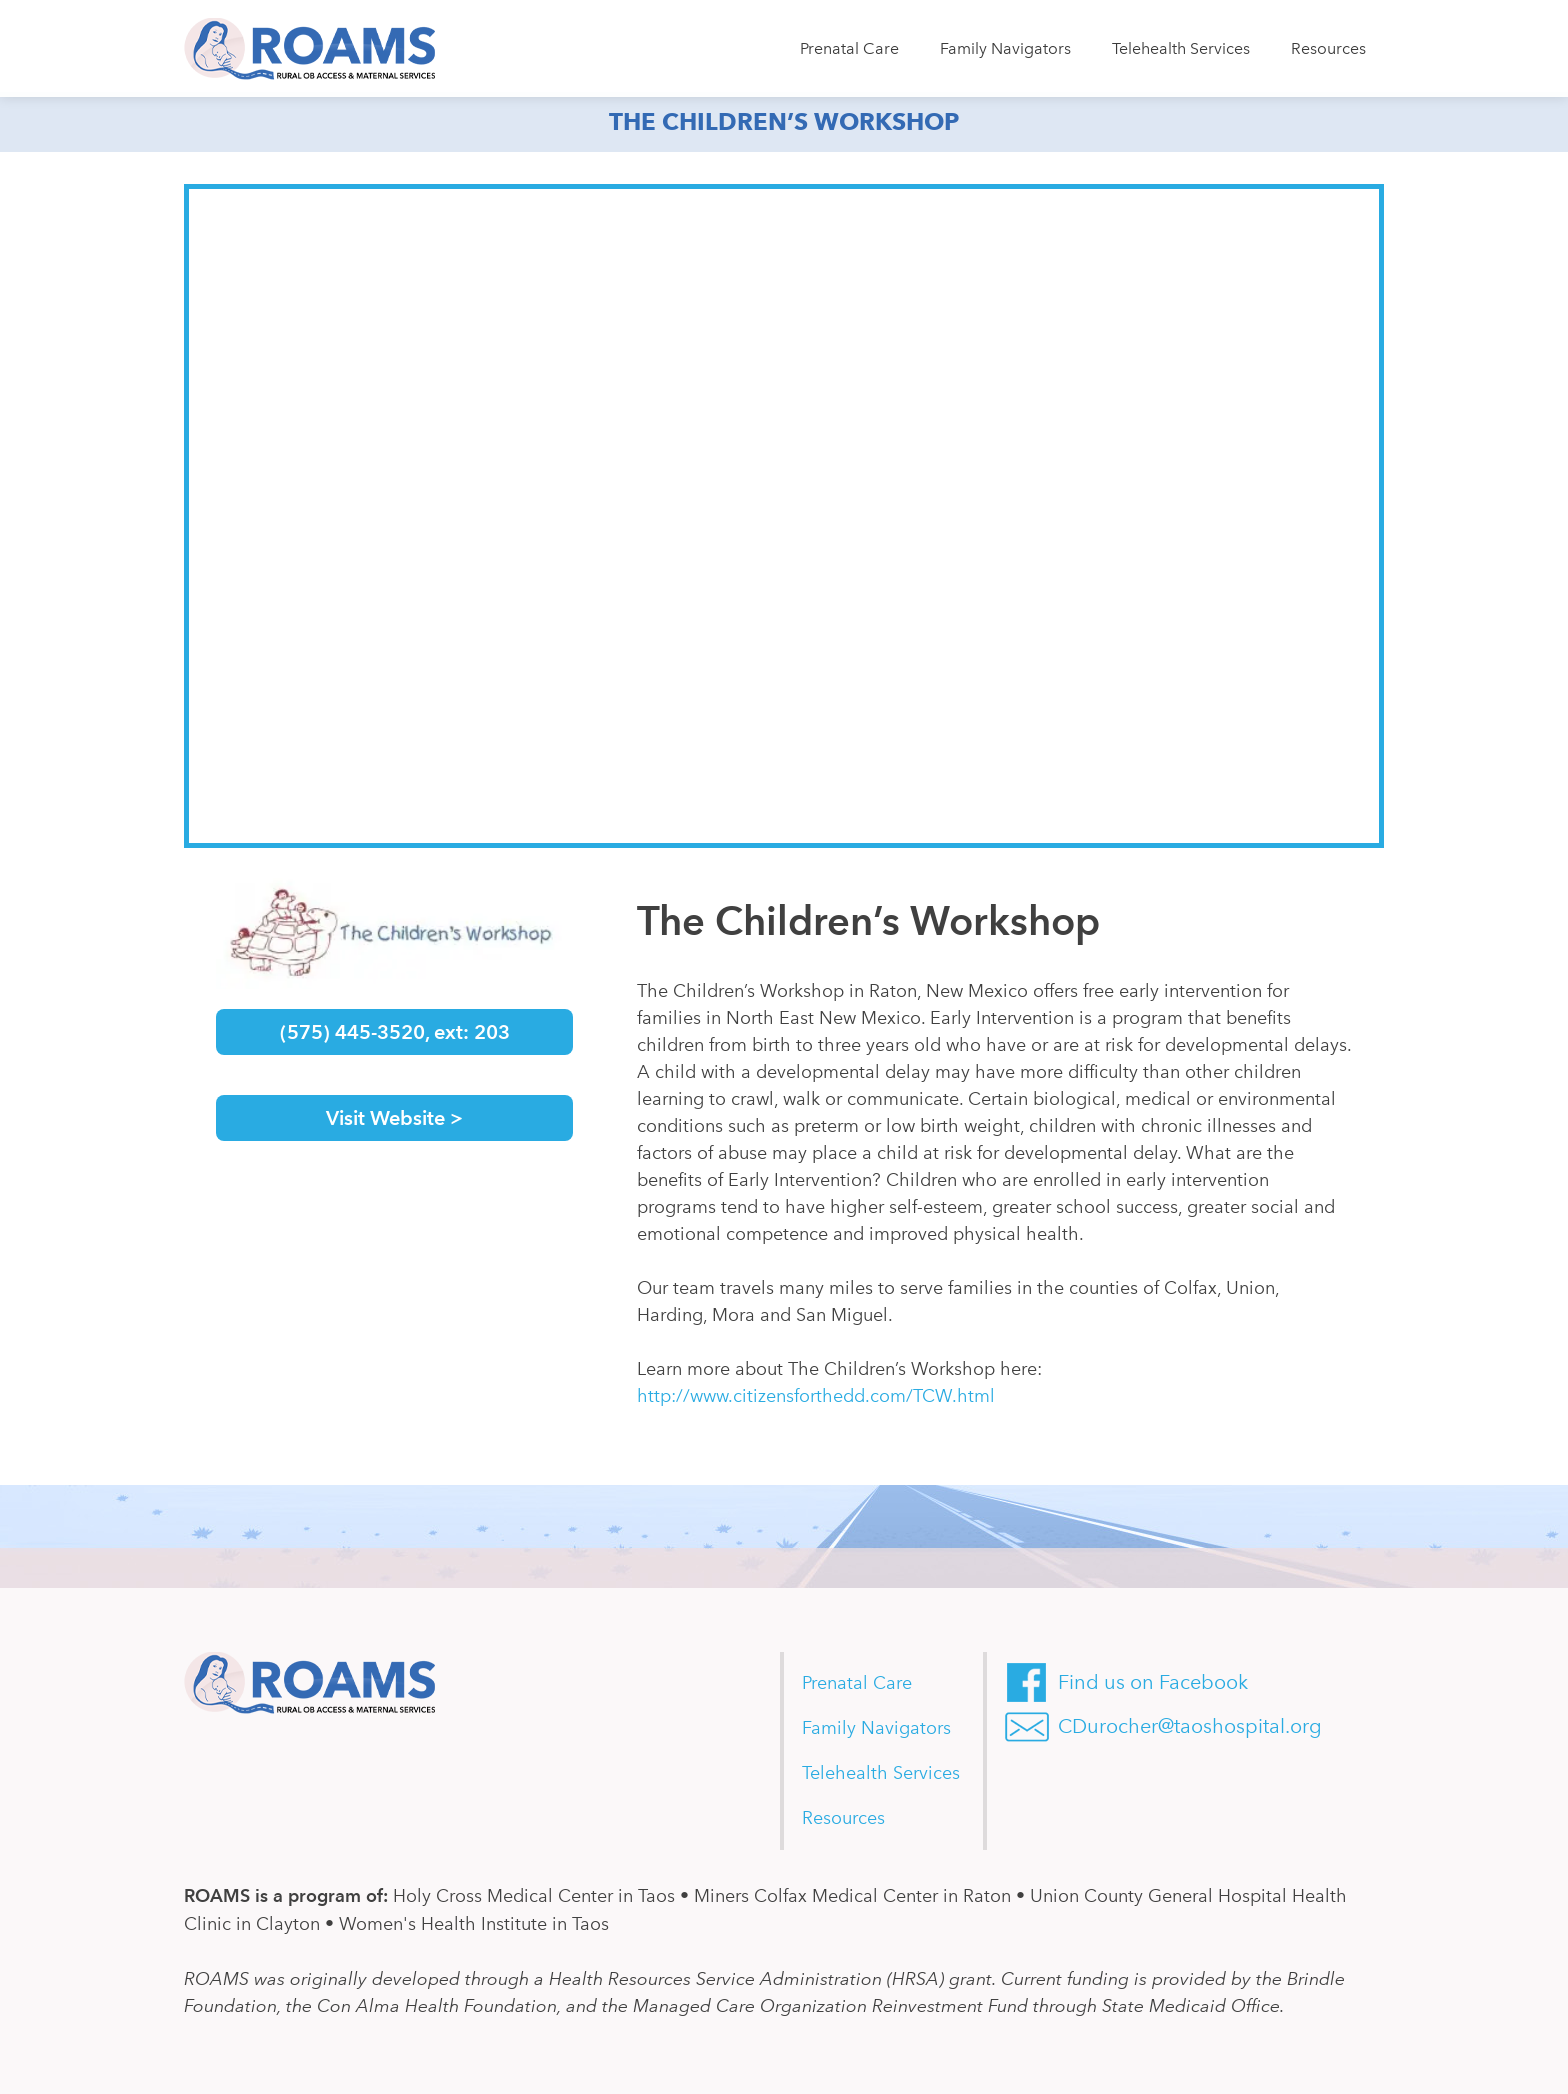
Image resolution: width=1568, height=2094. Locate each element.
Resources (1328, 48)
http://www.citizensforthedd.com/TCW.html (816, 1396)
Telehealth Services (1181, 48)
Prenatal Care (849, 48)
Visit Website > (394, 1118)
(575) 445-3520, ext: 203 (395, 1032)
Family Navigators (1005, 48)
